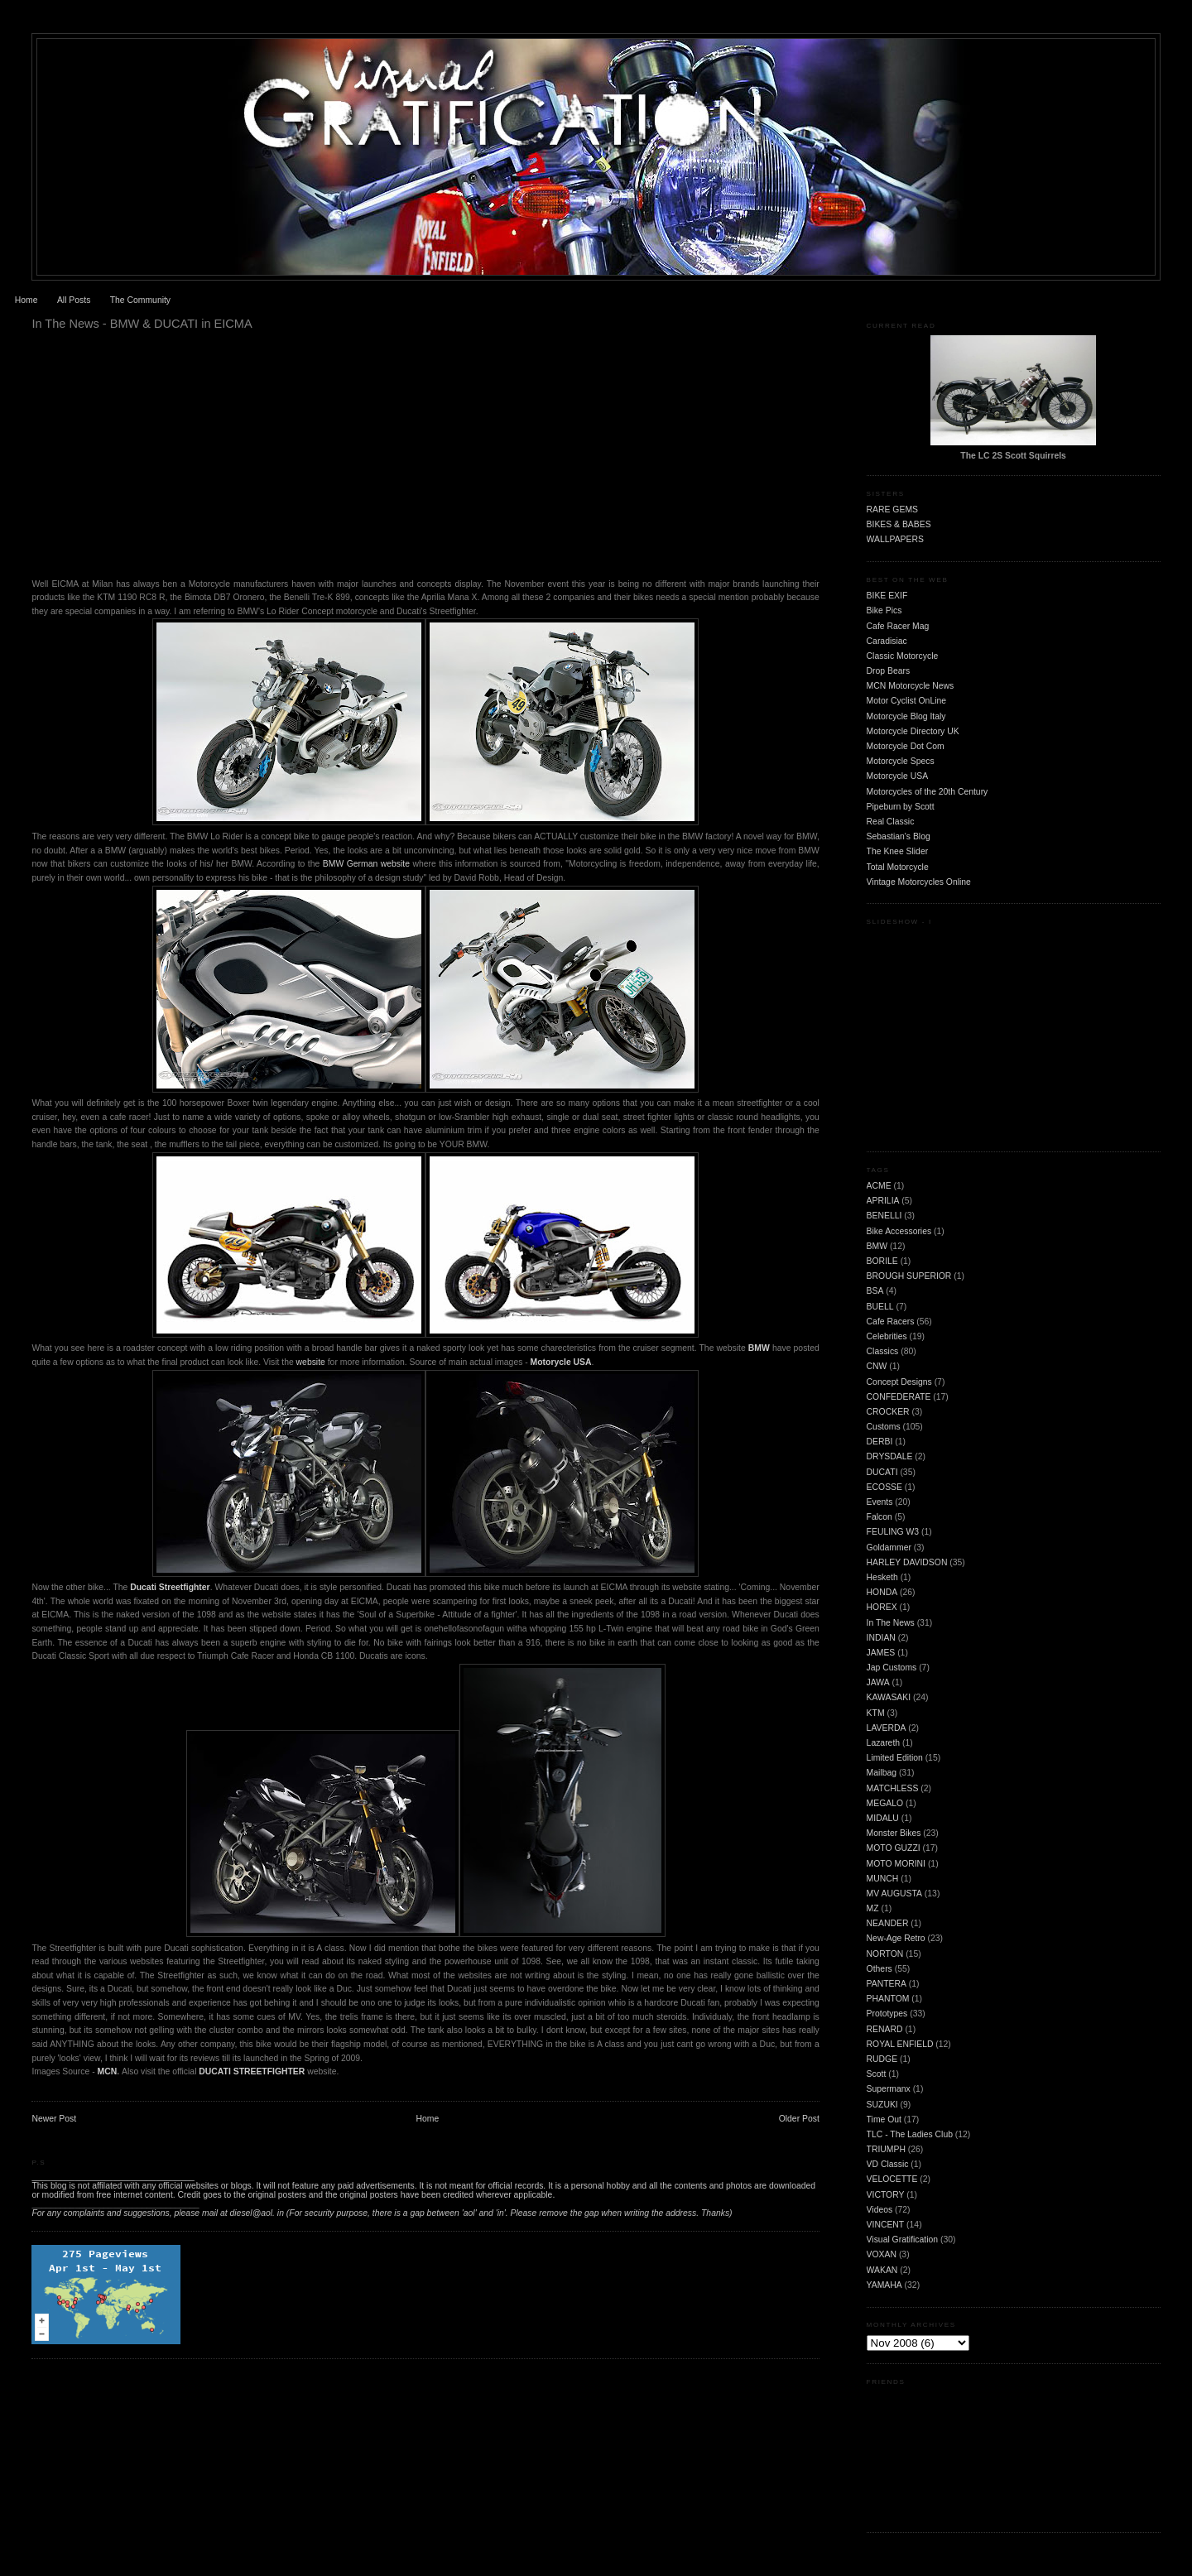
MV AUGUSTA (894, 1893)
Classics (883, 1351)
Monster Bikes (894, 1833)
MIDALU (883, 1818)
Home (26, 300)
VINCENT (886, 2224)
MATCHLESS (893, 1788)
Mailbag (881, 1772)
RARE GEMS (892, 509)
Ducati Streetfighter (169, 1587)
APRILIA (883, 1200)
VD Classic (888, 2164)
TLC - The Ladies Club (910, 2134)
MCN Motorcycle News (910, 685)
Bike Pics (884, 610)
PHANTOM (888, 1998)
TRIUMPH (886, 2149)
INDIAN (881, 1637)
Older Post (799, 2118)
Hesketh (882, 1577)
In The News (891, 1622)
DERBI (880, 1441)
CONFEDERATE (899, 1396)
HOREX (882, 1607)
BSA (875, 1290)
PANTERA (886, 1983)
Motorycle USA (561, 1362)
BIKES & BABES (899, 524)
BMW (877, 1246)
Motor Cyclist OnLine (906, 700)
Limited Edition (895, 1757)
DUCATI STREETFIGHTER (252, 2071)
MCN (108, 2071)
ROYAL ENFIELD (900, 2044)
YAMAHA (884, 2285)
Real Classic (891, 821)
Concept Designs (899, 1382)
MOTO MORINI (896, 1863)
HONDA (882, 1592)
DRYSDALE (890, 1456)
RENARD (885, 2029)
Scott (877, 2074)
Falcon (879, 1516)
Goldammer (889, 1547)
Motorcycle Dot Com (905, 746)
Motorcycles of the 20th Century (927, 791)
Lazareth (883, 1742)
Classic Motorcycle (903, 656)
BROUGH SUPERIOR (909, 1276)
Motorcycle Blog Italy (906, 716)
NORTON (885, 1953)
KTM (876, 1713)
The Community (140, 300)
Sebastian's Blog (898, 836)
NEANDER (888, 1923)
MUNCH (883, 1878)
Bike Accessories (899, 1231)
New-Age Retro (896, 1938)
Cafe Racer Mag (898, 626)
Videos (880, 2209)
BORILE (882, 1261)
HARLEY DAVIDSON (907, 1562)
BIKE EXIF (887, 595)
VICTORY (886, 2194)
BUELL (880, 1306)
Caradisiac (887, 641)
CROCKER (888, 1411)
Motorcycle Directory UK (913, 731)
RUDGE (882, 2059)
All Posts (73, 300)
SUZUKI (882, 2104)
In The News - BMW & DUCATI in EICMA (141, 323)
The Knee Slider (898, 851)
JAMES (881, 1652)
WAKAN (882, 2270)
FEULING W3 (893, 1531)
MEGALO (885, 1803)
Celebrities (887, 1336)
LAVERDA (886, 1728)
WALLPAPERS (895, 539)
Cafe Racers (891, 1321)
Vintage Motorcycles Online (919, 882)
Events (880, 1502)
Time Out (884, 2119)
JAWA (878, 1682)
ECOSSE (884, 1487)
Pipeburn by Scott (901, 806)
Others (879, 1968)
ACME (879, 1185)
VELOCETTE (892, 2179)
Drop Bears (889, 670)
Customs (884, 1426)
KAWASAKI (889, 1697)
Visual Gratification (902, 2239)
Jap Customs (892, 1667)
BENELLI (884, 1215)
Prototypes (887, 2013)
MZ (873, 1908)
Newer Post (53, 2118)
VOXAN (881, 2254)
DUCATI (882, 1472)
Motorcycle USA (898, 776)
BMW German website (368, 863)
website (310, 1362)
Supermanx (889, 2088)
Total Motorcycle (898, 867)
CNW (877, 1366)
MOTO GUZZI (893, 1848)
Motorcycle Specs (901, 761)
